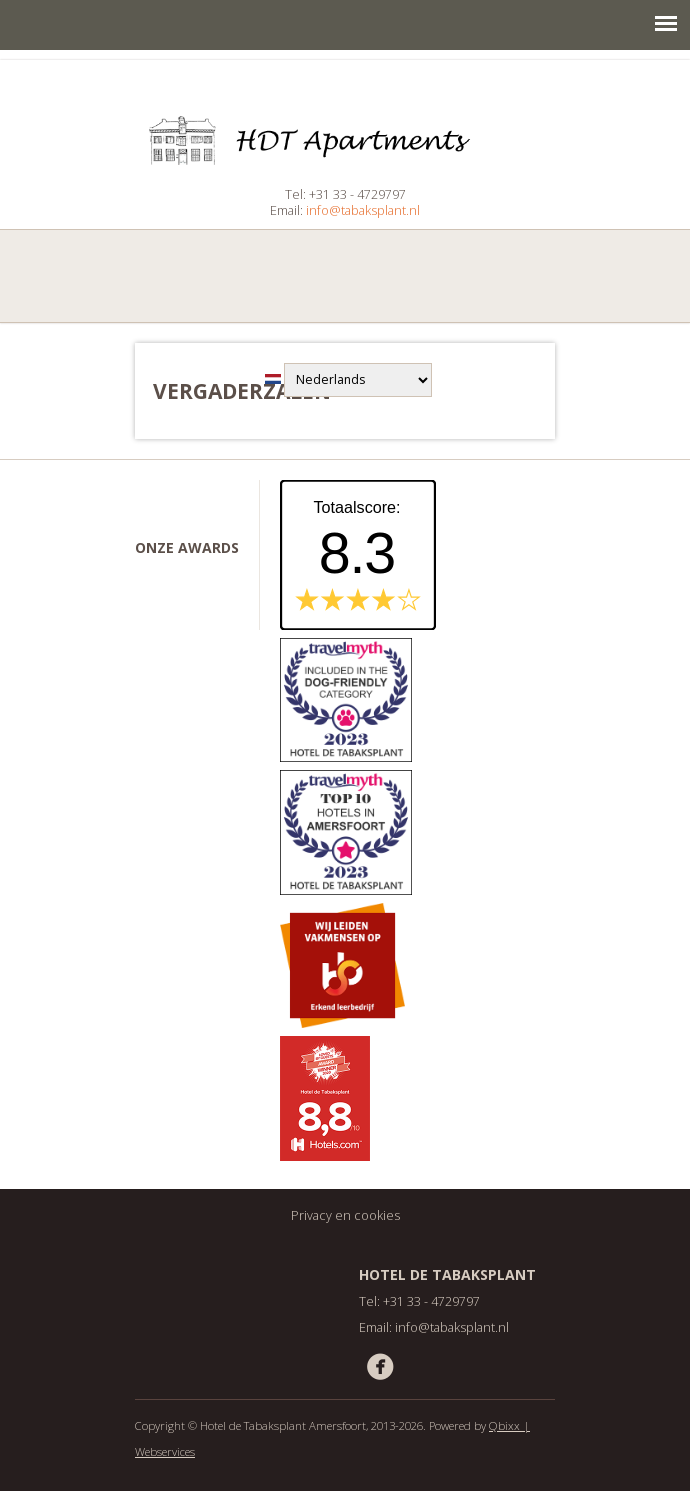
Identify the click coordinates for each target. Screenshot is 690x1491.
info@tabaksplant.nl (363, 210)
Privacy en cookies (345, 1215)
